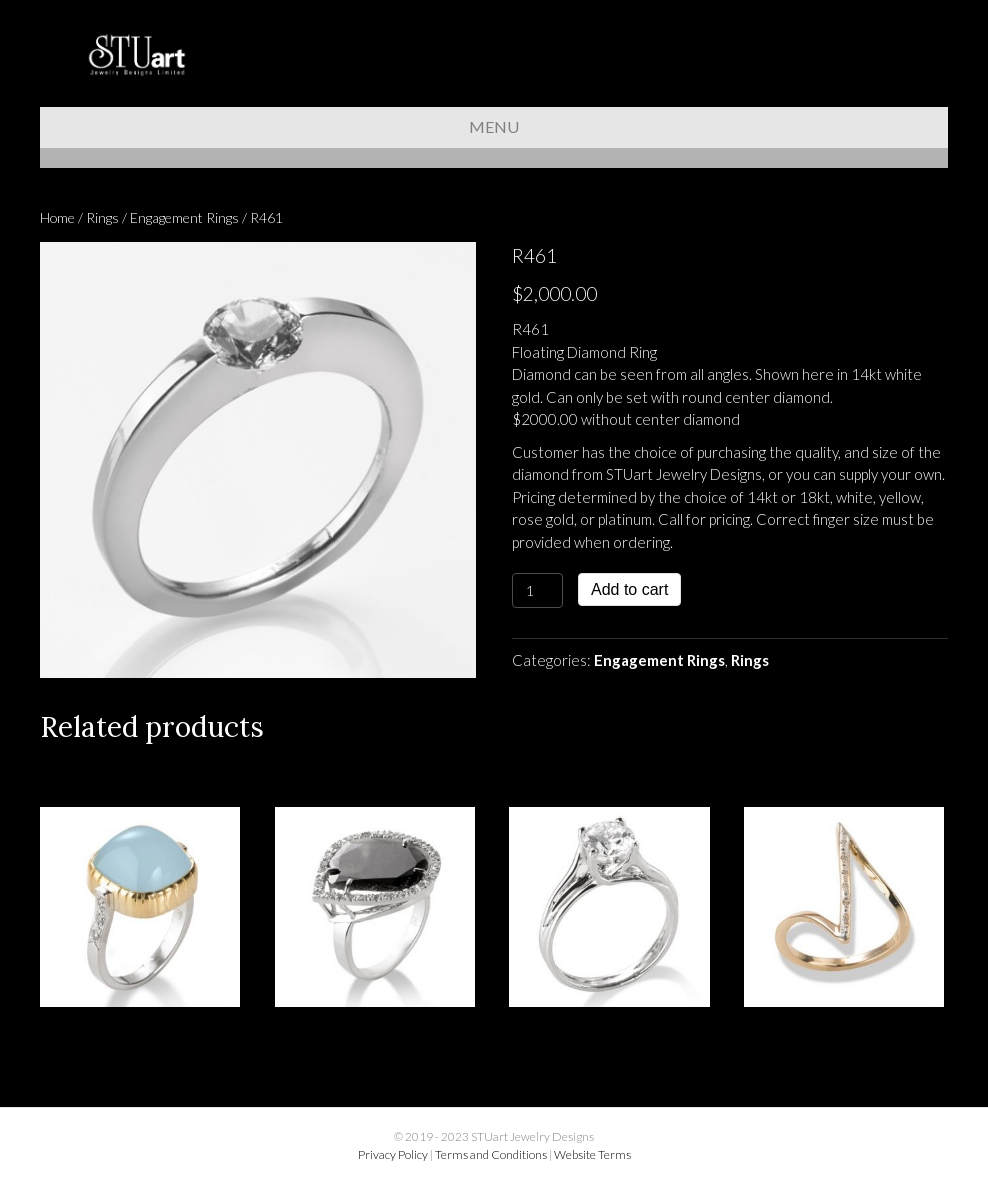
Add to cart (629, 589)
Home (57, 217)
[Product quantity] (537, 590)
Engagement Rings (184, 217)
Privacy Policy (393, 1154)
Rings (102, 217)
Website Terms (592, 1154)
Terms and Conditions (491, 1154)
